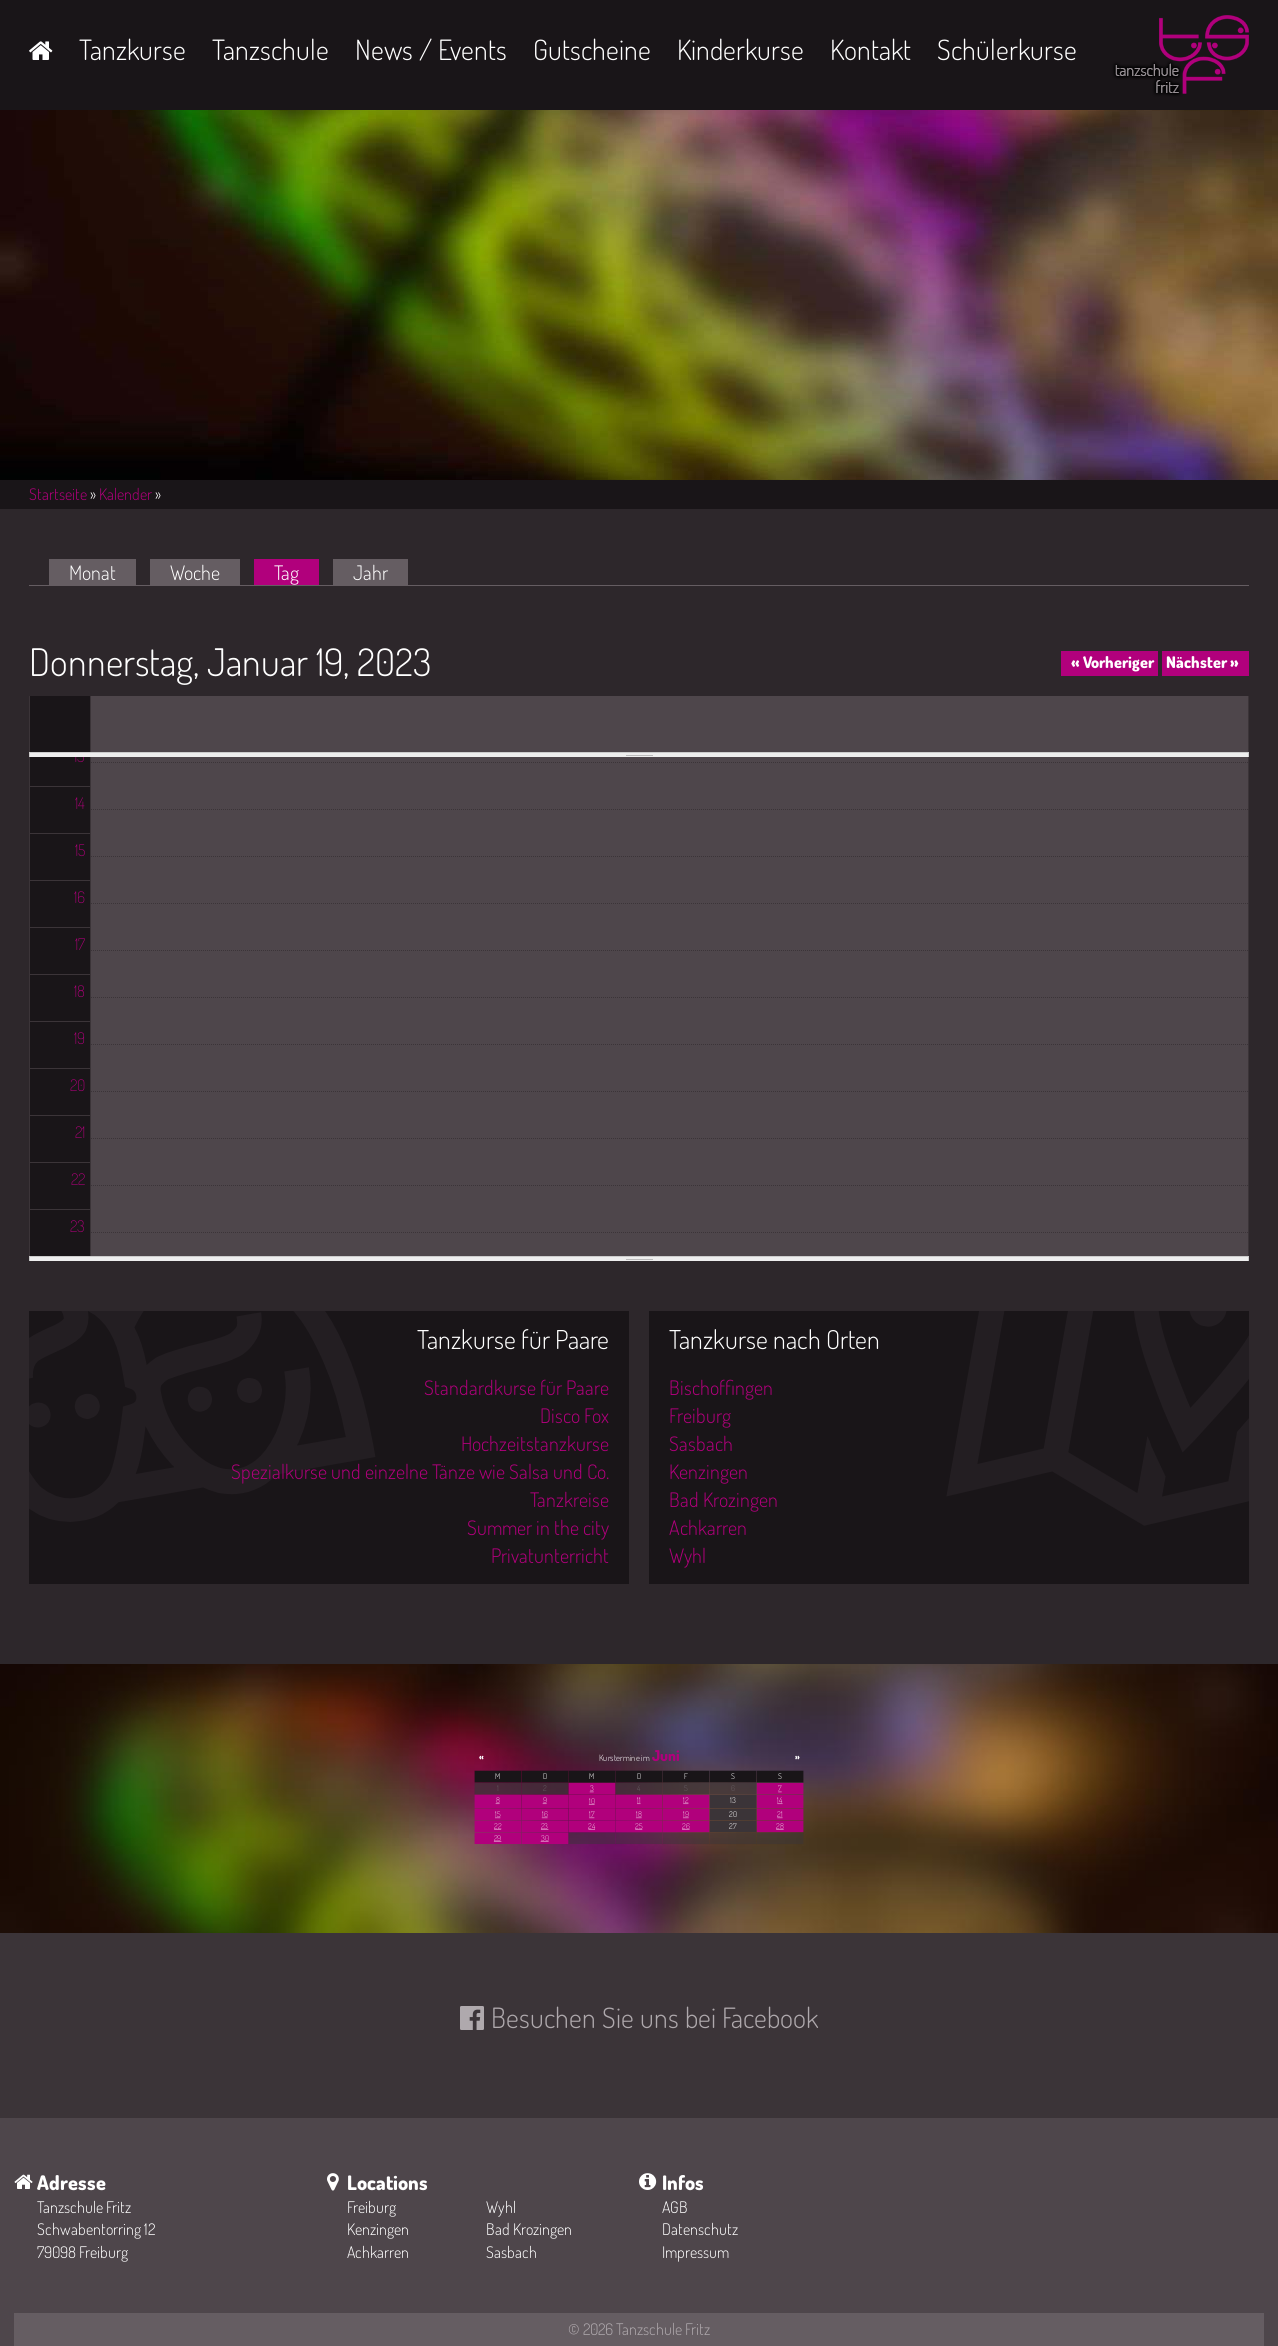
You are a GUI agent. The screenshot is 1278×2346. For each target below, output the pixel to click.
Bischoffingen (721, 1387)
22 (497, 1826)
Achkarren (708, 1527)
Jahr (370, 572)
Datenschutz (700, 2229)
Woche (195, 572)
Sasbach (701, 1443)
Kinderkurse (740, 49)
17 (591, 1814)
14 (779, 1800)
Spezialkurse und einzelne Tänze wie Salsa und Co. (420, 1471)
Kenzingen (708, 1471)
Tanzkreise (569, 1499)
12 (685, 1800)
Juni (666, 1754)
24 (591, 1826)
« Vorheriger (1112, 662)
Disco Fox (574, 1415)
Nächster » (1202, 662)
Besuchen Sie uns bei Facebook (654, 2017)
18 (639, 1814)
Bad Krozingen (723, 1499)
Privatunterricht (550, 1555)
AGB (675, 2207)
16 (545, 1814)
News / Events (431, 49)
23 (544, 1826)
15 (497, 1814)
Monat (92, 572)
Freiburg (700, 1415)
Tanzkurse (132, 49)
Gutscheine (592, 49)
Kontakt (870, 49)
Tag (296, 572)
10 (592, 1801)
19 (686, 1814)
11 (639, 1800)
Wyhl (687, 1555)
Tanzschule (270, 49)
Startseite (58, 494)
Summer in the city (538, 1527)
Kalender (125, 494)
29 (497, 1838)
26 (685, 1826)
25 (638, 1826)
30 (545, 1838)
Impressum (695, 2252)
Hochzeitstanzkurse (535, 1443)
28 (779, 1826)
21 (779, 1814)
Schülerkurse (1007, 49)
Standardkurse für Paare (516, 1387)
